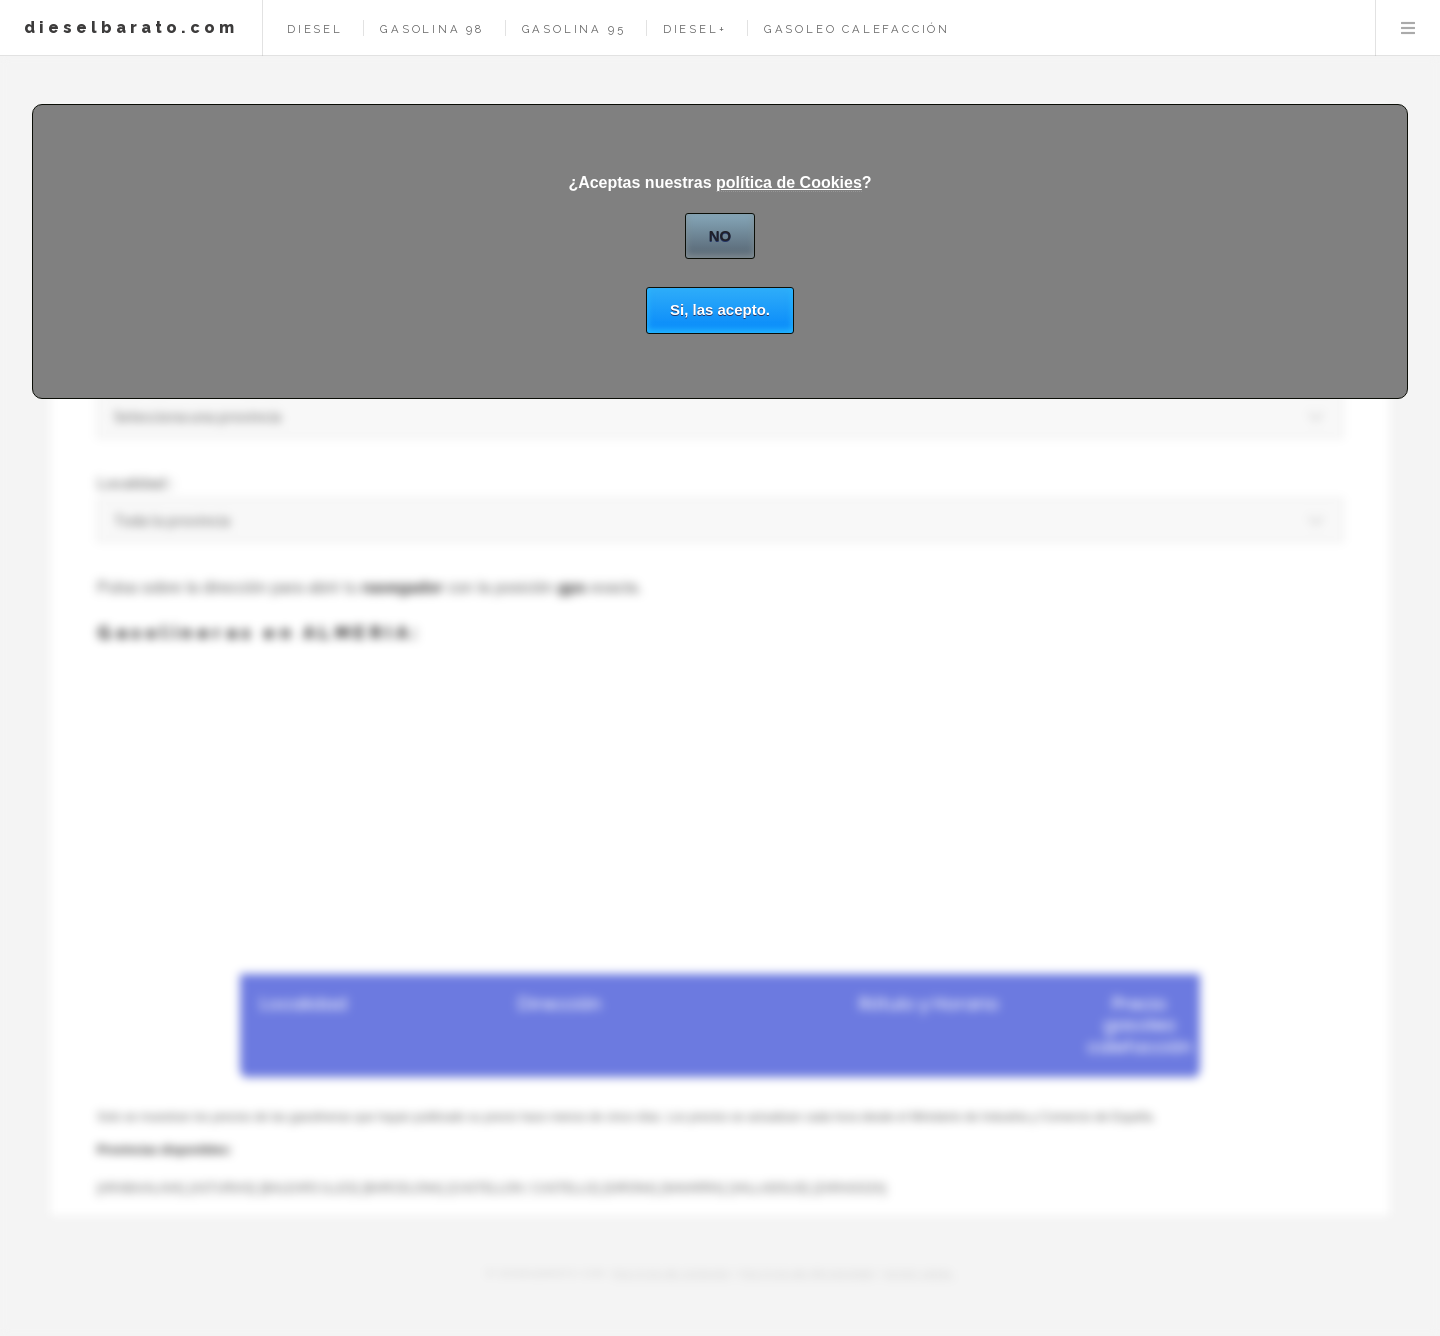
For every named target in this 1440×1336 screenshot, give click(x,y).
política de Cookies (789, 182)
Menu (1408, 28)
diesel (315, 29)
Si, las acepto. (720, 309)
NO (720, 235)
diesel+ (695, 29)
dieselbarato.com (131, 27)
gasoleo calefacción (857, 29)
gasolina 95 (574, 29)
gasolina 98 (432, 29)
